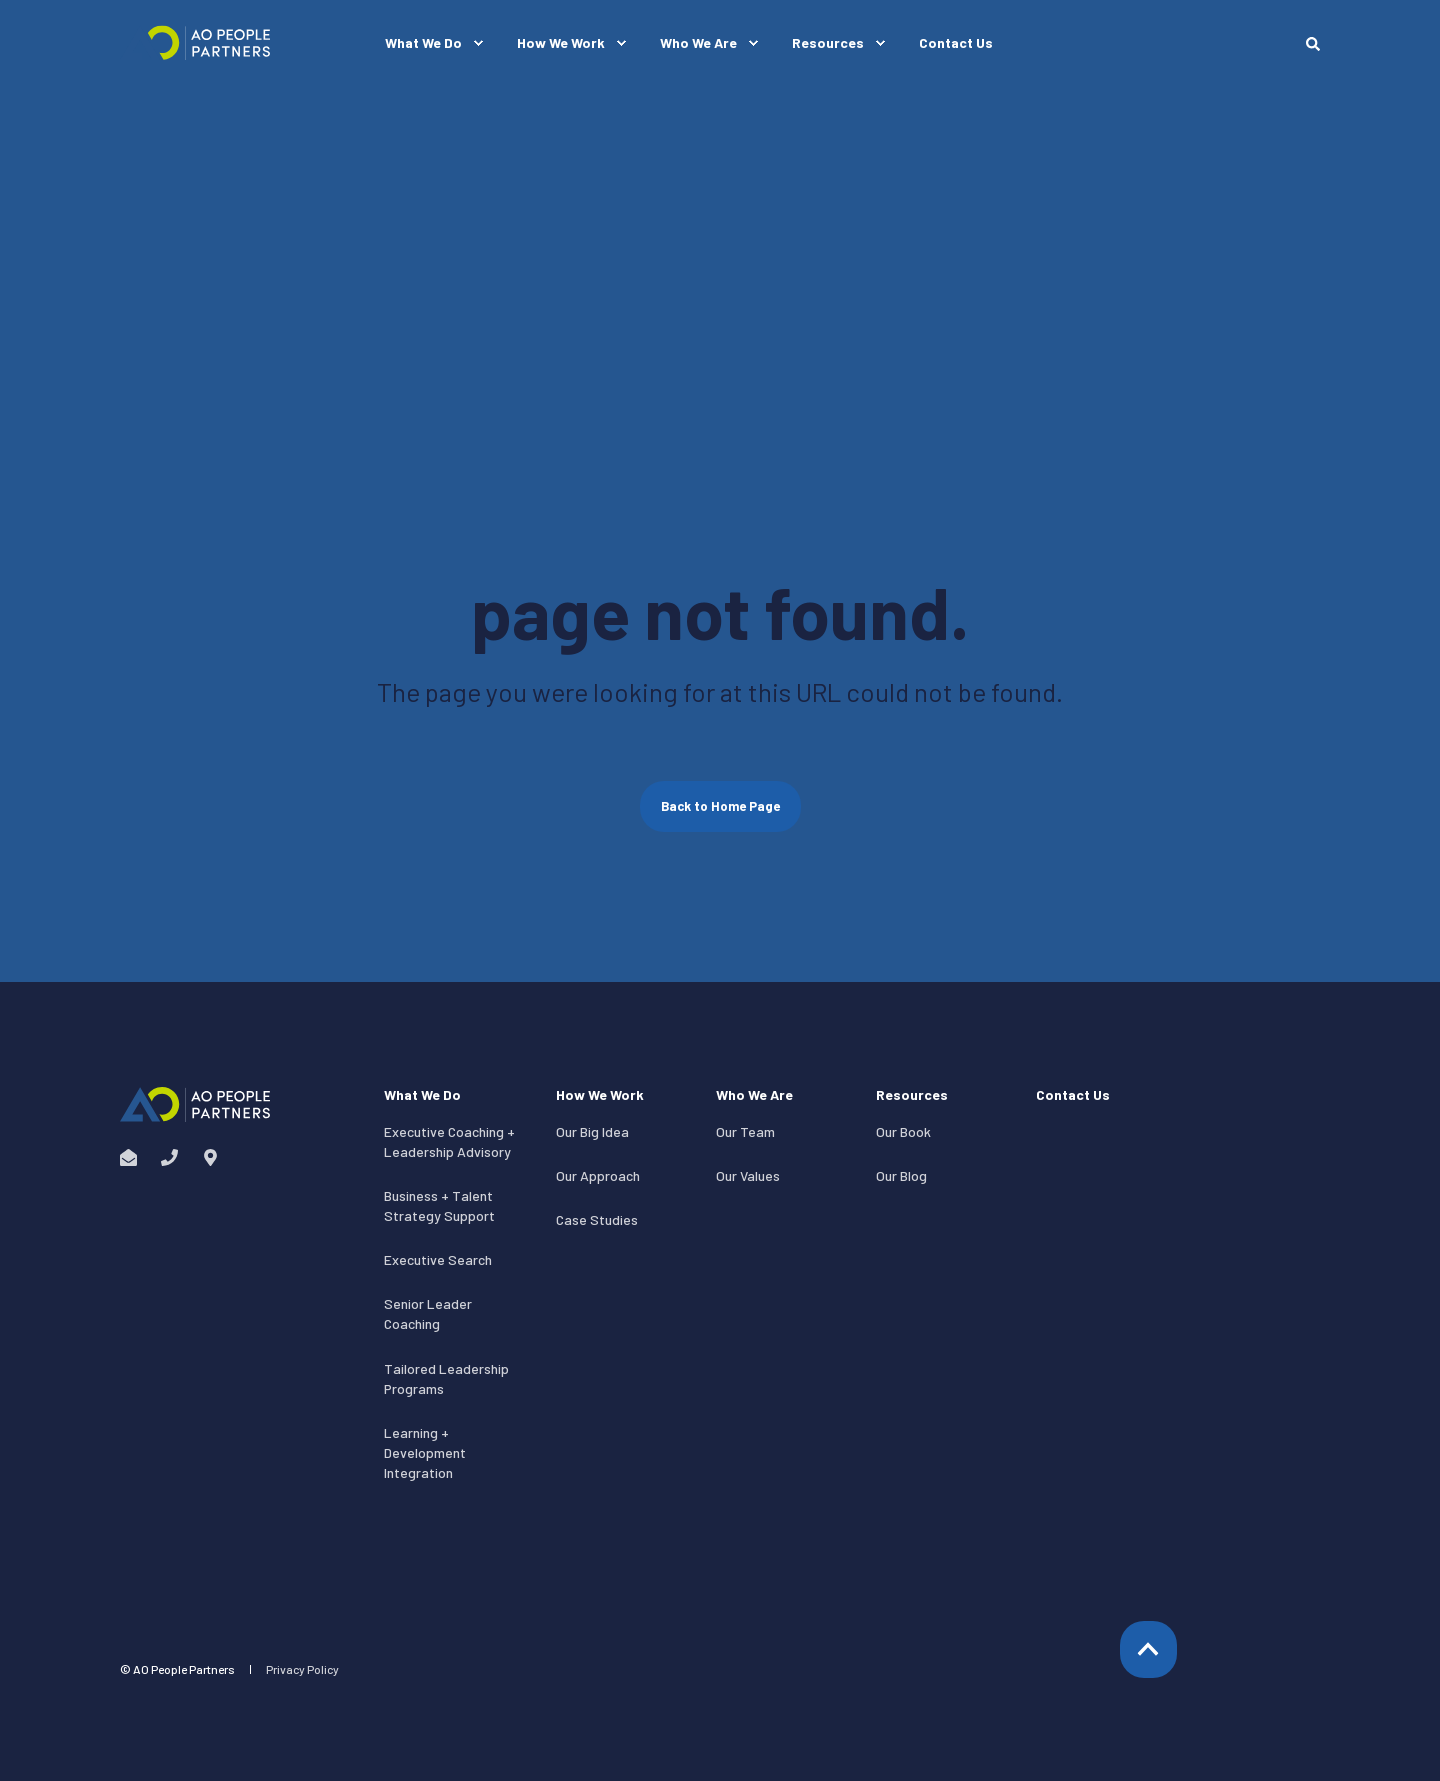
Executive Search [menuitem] (438, 1259)
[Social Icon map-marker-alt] (204, 1157)
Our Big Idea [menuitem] (592, 1131)
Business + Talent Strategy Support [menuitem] (439, 1205)
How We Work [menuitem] (600, 1095)
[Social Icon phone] (169, 1157)
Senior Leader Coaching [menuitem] (428, 1313)
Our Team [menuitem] (745, 1131)
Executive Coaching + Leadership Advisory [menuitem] (449, 1141)
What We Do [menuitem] (422, 1095)
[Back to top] (1148, 1649)
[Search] (1313, 42)
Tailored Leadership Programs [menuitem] (446, 1378)
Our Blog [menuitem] (901, 1175)
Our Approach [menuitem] (598, 1175)
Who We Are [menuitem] (754, 1095)
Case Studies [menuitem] (597, 1219)
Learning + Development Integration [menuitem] (425, 1452)
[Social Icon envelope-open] (134, 1157)
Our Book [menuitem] (903, 1131)
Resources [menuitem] (912, 1095)
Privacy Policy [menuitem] (302, 1669)
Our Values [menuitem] (748, 1175)
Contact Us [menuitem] (1073, 1095)
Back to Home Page (720, 806)
